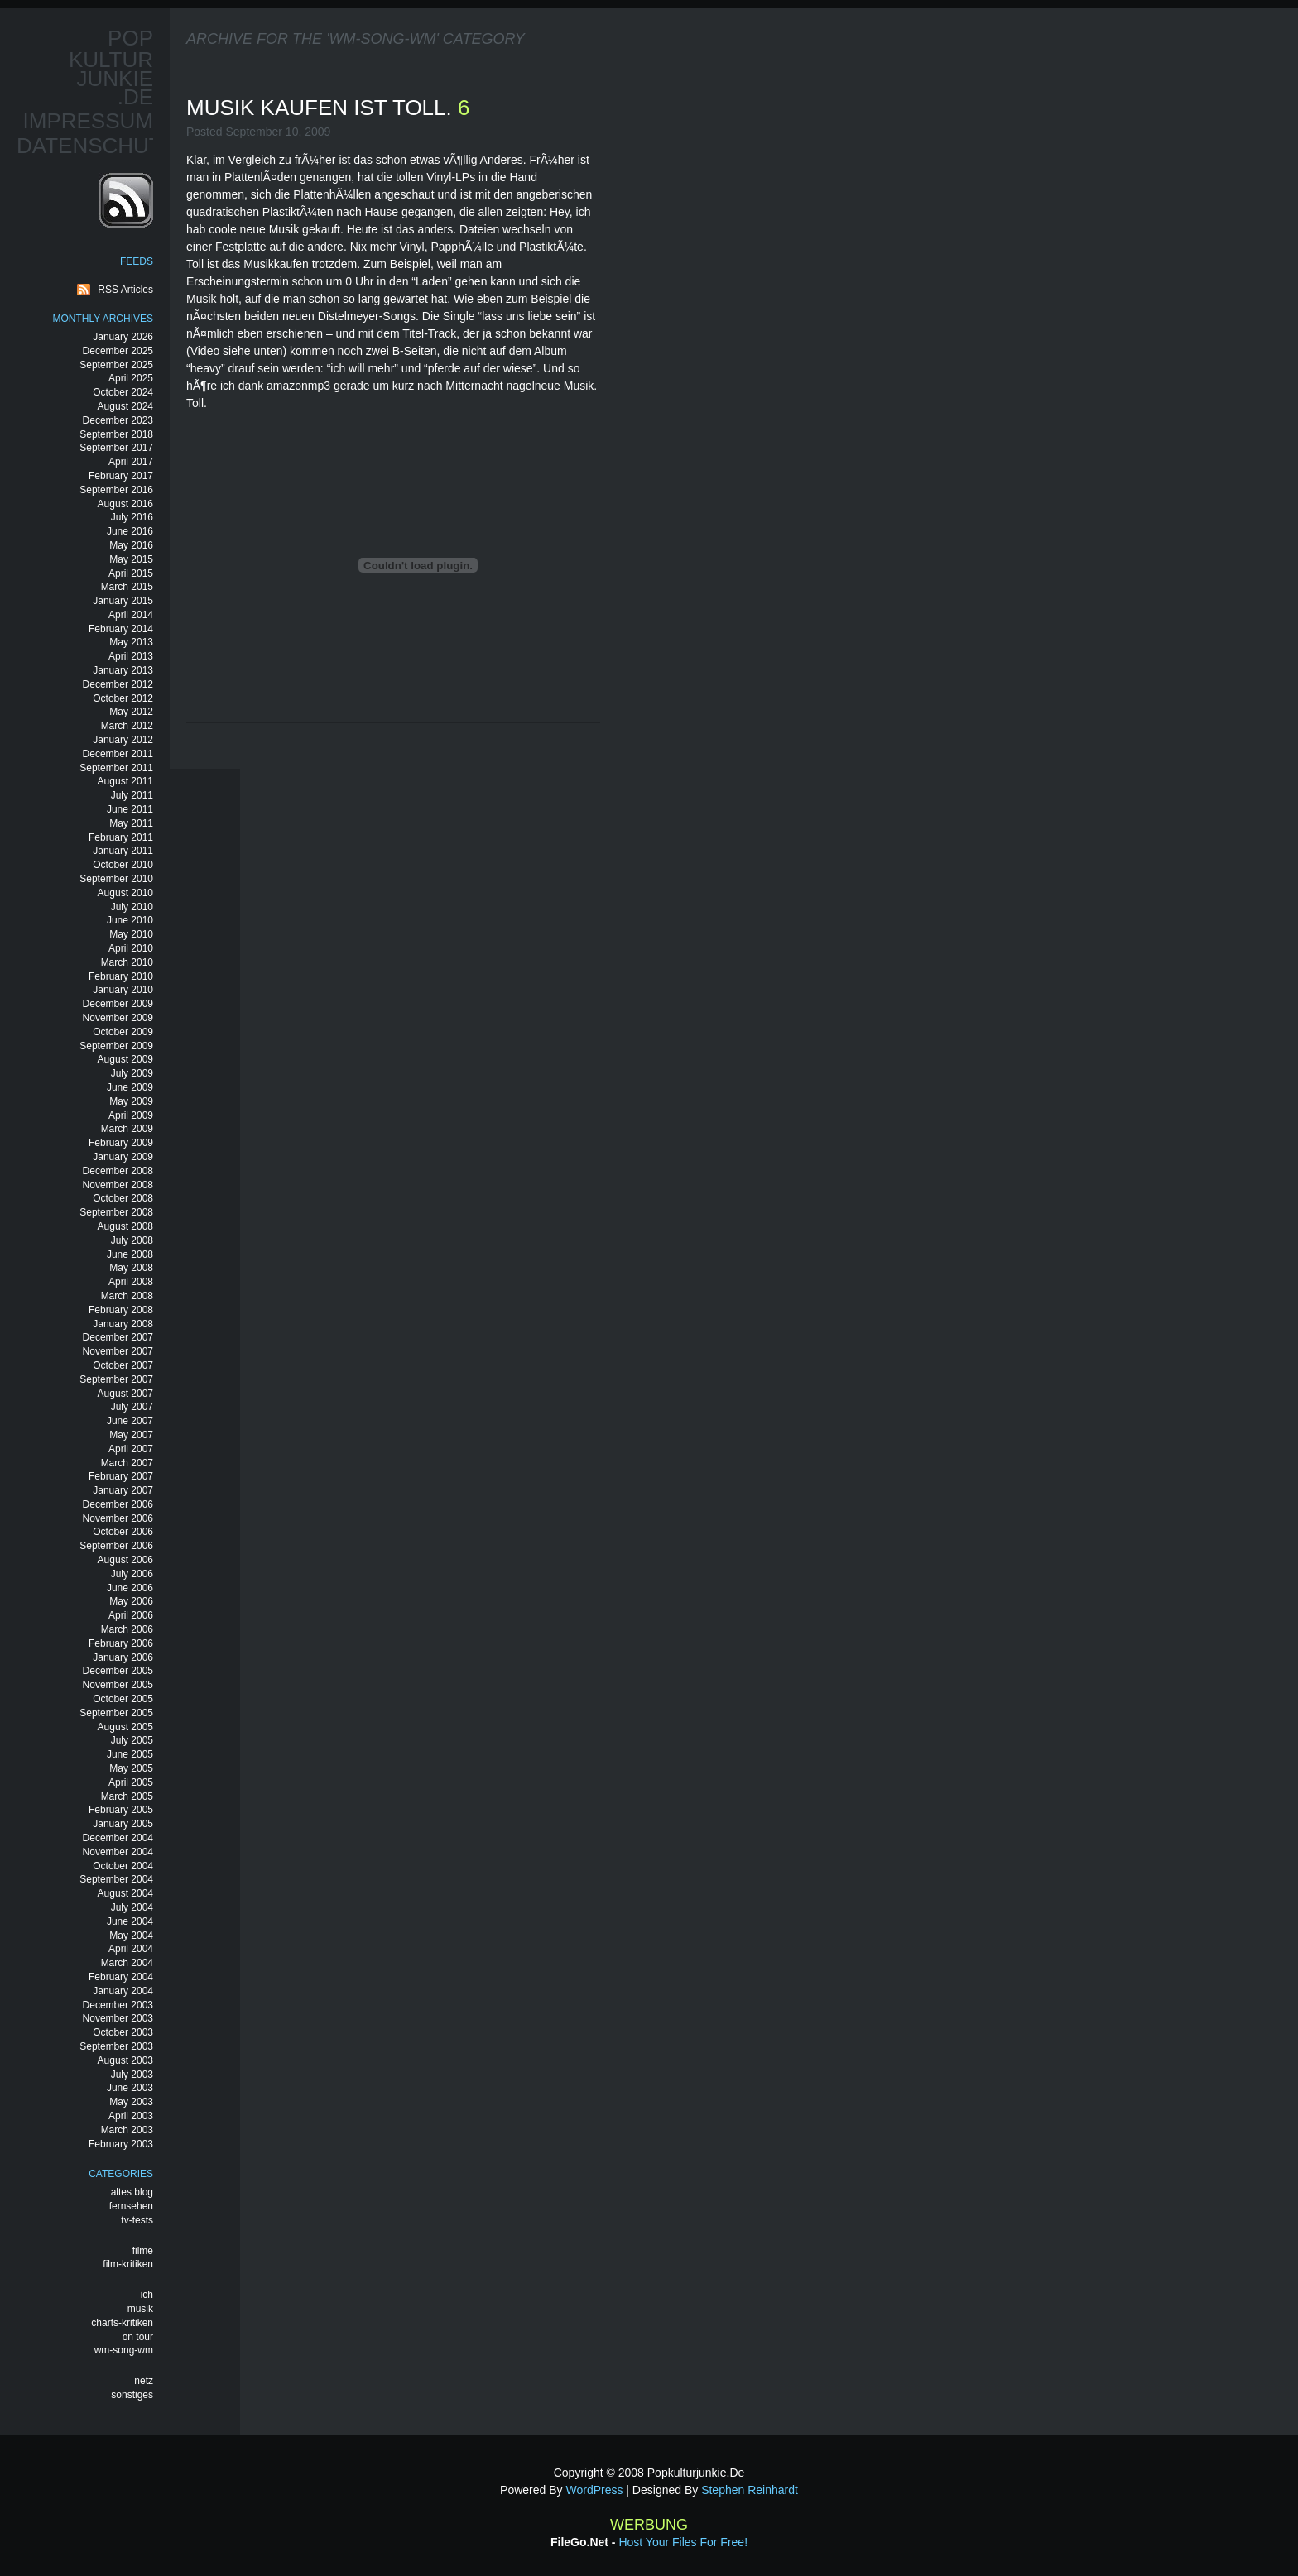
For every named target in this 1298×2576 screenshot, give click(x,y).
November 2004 (118, 1852)
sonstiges (132, 2395)
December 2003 (118, 2005)
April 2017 (130, 462)
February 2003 (121, 2144)
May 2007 (131, 1435)
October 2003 (123, 2032)
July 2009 (132, 1073)
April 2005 (130, 1782)
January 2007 (123, 1490)
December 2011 (118, 754)
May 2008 (131, 1268)
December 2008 (118, 1171)
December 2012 (118, 684)
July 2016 (132, 517)
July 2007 (132, 1407)
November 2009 (118, 1018)
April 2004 (130, 1949)
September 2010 (116, 879)
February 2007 (121, 1476)
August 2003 (125, 2060)
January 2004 (123, 1991)
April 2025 (130, 378)
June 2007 (130, 1421)
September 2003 (116, 2046)
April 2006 (130, 1615)
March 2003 (127, 2130)
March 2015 (127, 586)
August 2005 (125, 1727)
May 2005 (131, 1768)
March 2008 (127, 1296)
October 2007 (123, 1365)
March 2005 (127, 1796)
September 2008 (116, 1212)
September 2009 (116, 1046)
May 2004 (131, 1935)
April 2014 (130, 615)
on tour (138, 2337)
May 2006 (131, 1601)
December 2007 (118, 1337)
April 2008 (130, 1282)
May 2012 (131, 711)
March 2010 (127, 962)
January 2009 (123, 1157)
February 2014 (121, 629)
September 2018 (116, 434)
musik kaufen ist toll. (322, 107)
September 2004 (116, 1879)
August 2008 (125, 1226)
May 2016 (131, 545)
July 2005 (132, 1740)
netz (143, 2381)
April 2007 (130, 1449)
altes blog (132, 2192)
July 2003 (132, 2074)
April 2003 (130, 2116)
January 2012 (123, 740)
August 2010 (125, 893)
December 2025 (118, 351)
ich (147, 2294)
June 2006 (130, 1588)
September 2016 (116, 490)
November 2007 (118, 1351)
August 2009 (125, 1059)
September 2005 (116, 1713)
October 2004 (123, 1866)
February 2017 (121, 476)
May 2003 (131, 2102)
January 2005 (123, 1824)
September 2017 (116, 447)
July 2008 (132, 1240)
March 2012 (127, 726)
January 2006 (123, 1657)
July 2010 (132, 907)
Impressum (88, 120)
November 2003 (118, 2018)
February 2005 (121, 1810)
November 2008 (118, 1185)
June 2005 (130, 1754)
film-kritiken (128, 2264)
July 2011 (132, 795)
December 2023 (118, 420)
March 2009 (127, 1128)
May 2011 (131, 823)
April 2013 (130, 656)
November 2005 (118, 1685)
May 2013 (131, 642)
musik (140, 2309)
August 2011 (125, 781)
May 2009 (131, 1101)
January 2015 (123, 601)
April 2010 (130, 948)
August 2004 (125, 1893)
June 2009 (130, 1087)
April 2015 (130, 573)
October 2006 (123, 1531)
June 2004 (130, 1921)
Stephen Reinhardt (749, 2490)
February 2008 (121, 1310)
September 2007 (116, 1379)
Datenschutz (96, 145)
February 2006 (121, 1643)
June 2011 (130, 809)
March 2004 (127, 1963)
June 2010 (130, 920)
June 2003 (130, 2088)
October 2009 (123, 1032)
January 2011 (123, 850)
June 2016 (130, 531)
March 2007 (127, 1463)
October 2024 (123, 392)
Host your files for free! (683, 2542)
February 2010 (121, 976)
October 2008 (123, 1198)
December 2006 (118, 1504)
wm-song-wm (123, 2350)
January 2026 (123, 337)
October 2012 (123, 698)
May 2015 (131, 559)
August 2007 (125, 1393)
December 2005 (118, 1671)
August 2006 (125, 1560)
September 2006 (116, 1546)
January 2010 (123, 989)
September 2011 (116, 768)
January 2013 (123, 670)
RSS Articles (125, 289)
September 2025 (116, 365)
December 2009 (118, 1004)
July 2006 (132, 1574)
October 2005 (123, 1699)
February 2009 (121, 1143)
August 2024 (125, 406)
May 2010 (131, 934)
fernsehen (131, 2206)
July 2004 (132, 1907)
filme (142, 2251)
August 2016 (125, 504)
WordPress (594, 2490)
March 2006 (127, 1629)
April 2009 (130, 1115)
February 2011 (121, 837)
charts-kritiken (122, 2323)
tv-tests (137, 2220)
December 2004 (118, 1838)
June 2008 (130, 1254)
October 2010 (123, 865)
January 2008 (123, 1324)
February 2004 (121, 1977)
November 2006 (118, 1518)
